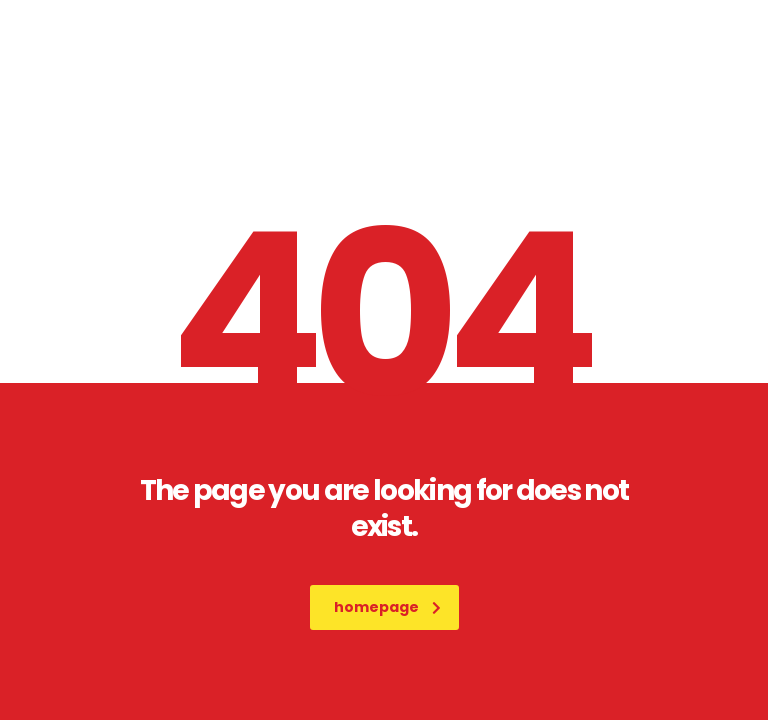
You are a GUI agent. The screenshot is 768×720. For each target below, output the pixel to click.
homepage (387, 607)
